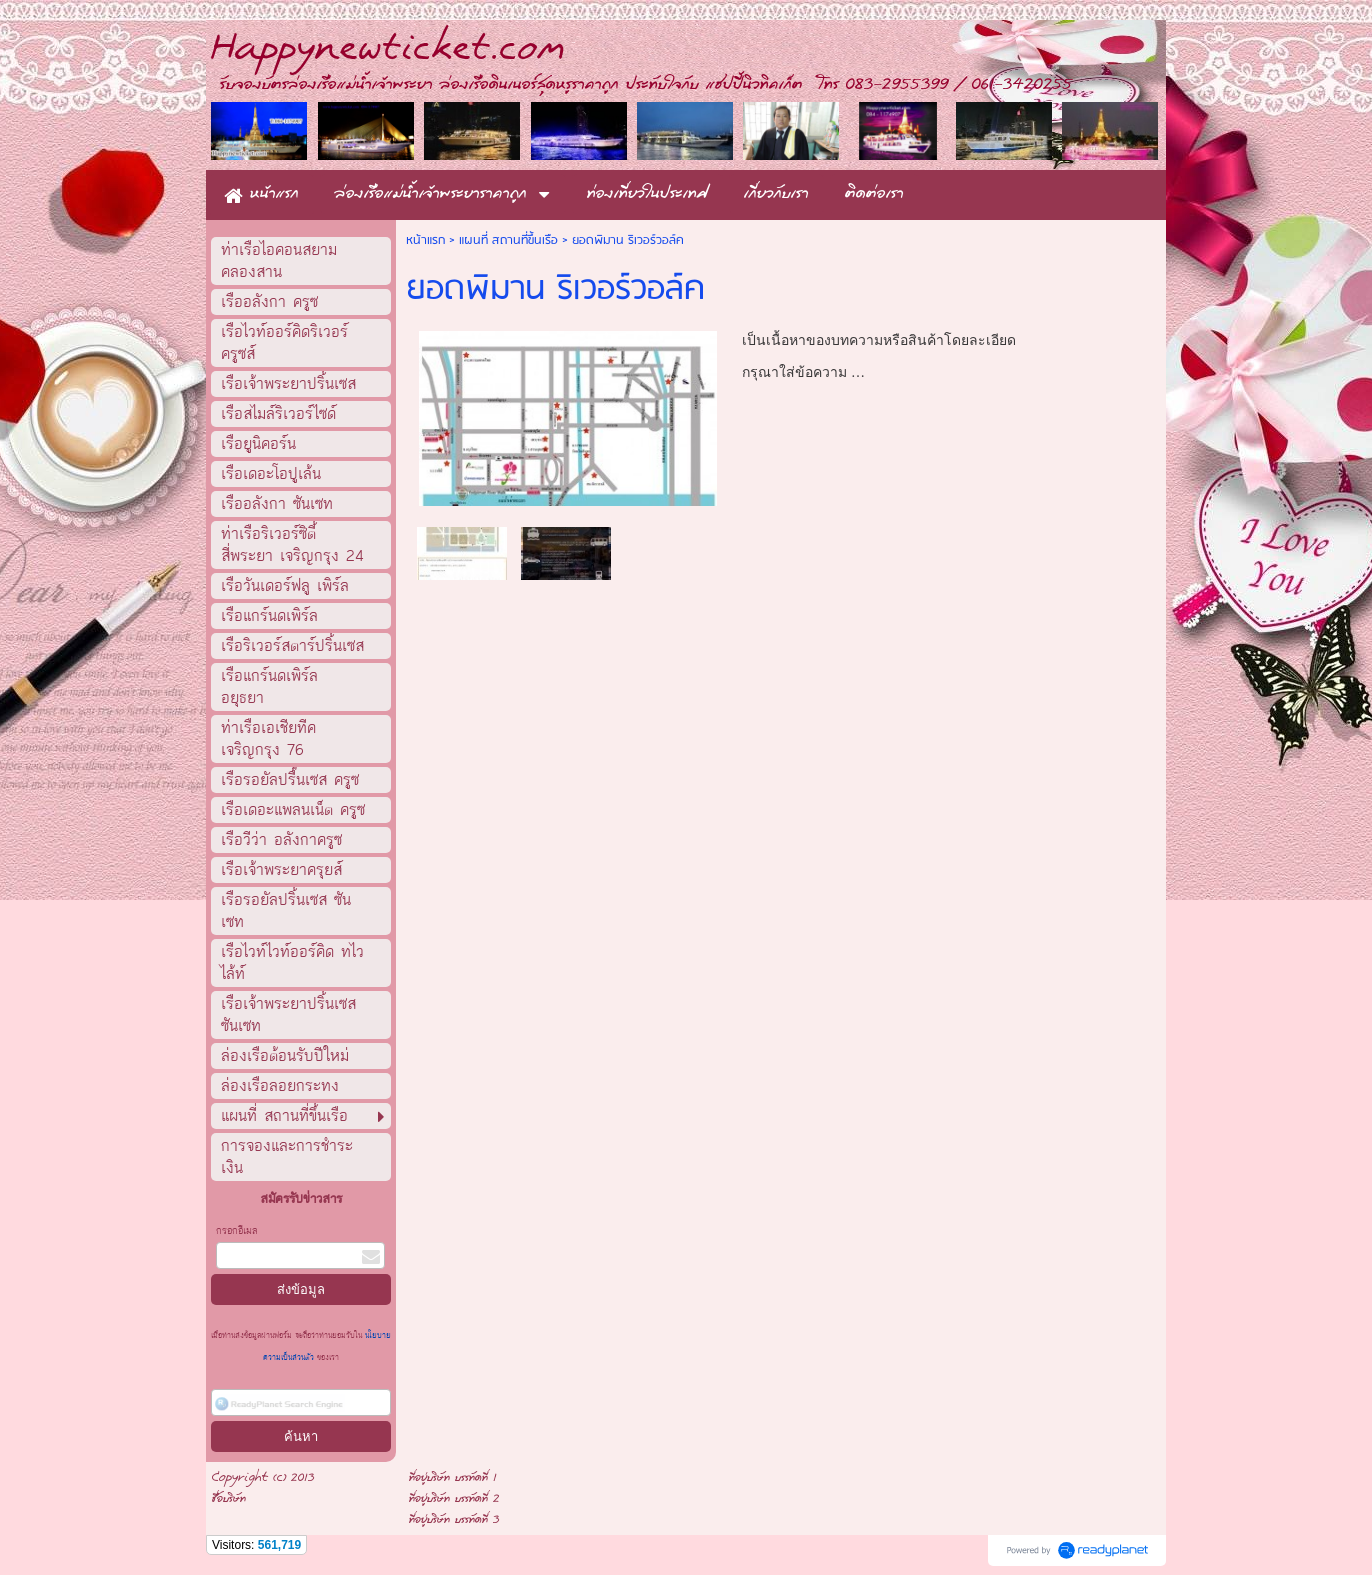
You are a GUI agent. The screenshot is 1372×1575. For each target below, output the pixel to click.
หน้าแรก (425, 240)
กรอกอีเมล (237, 1231)
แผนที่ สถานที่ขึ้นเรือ (508, 240)
